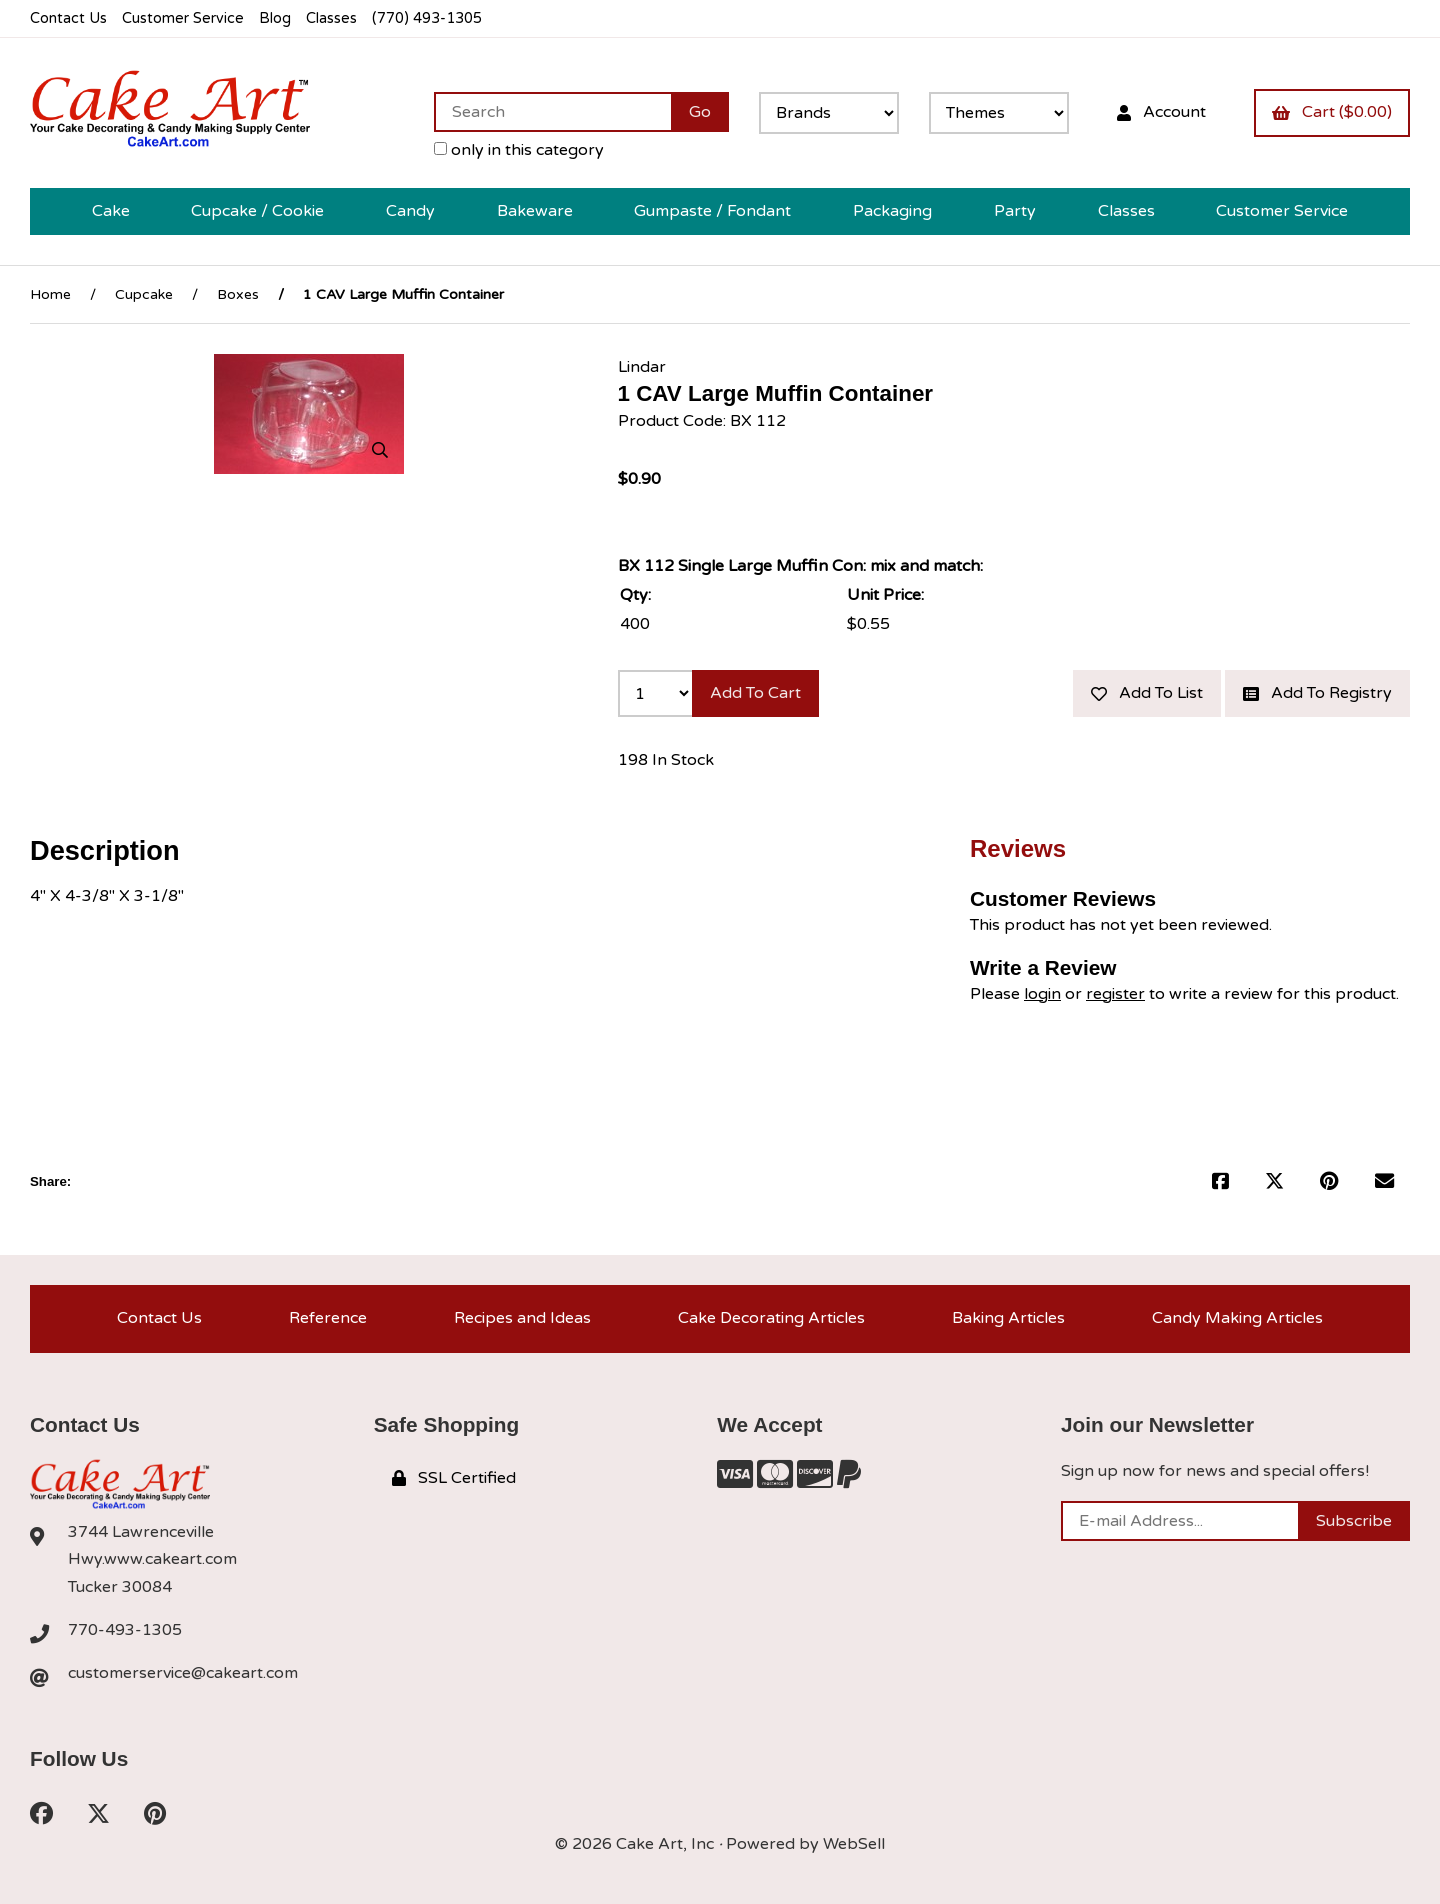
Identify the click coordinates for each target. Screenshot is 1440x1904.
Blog (275, 18)
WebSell (854, 1844)
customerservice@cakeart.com (183, 1673)
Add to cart (755, 693)
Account (1161, 112)
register (1115, 994)
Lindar (642, 367)
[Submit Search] (700, 112)
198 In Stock (666, 760)
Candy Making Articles (1237, 1318)
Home (50, 294)
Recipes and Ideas (522, 1318)
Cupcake (144, 294)
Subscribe (1354, 1521)
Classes (331, 18)
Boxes (238, 294)
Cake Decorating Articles (771, 1318)
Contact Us (68, 18)
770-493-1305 (125, 1630)
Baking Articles (1008, 1318)
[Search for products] (552, 112)
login (1042, 994)
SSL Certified (454, 1478)
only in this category (519, 150)
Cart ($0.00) (1332, 112)
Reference (328, 1318)
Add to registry (1317, 693)
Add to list (1147, 693)
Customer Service (183, 18)
